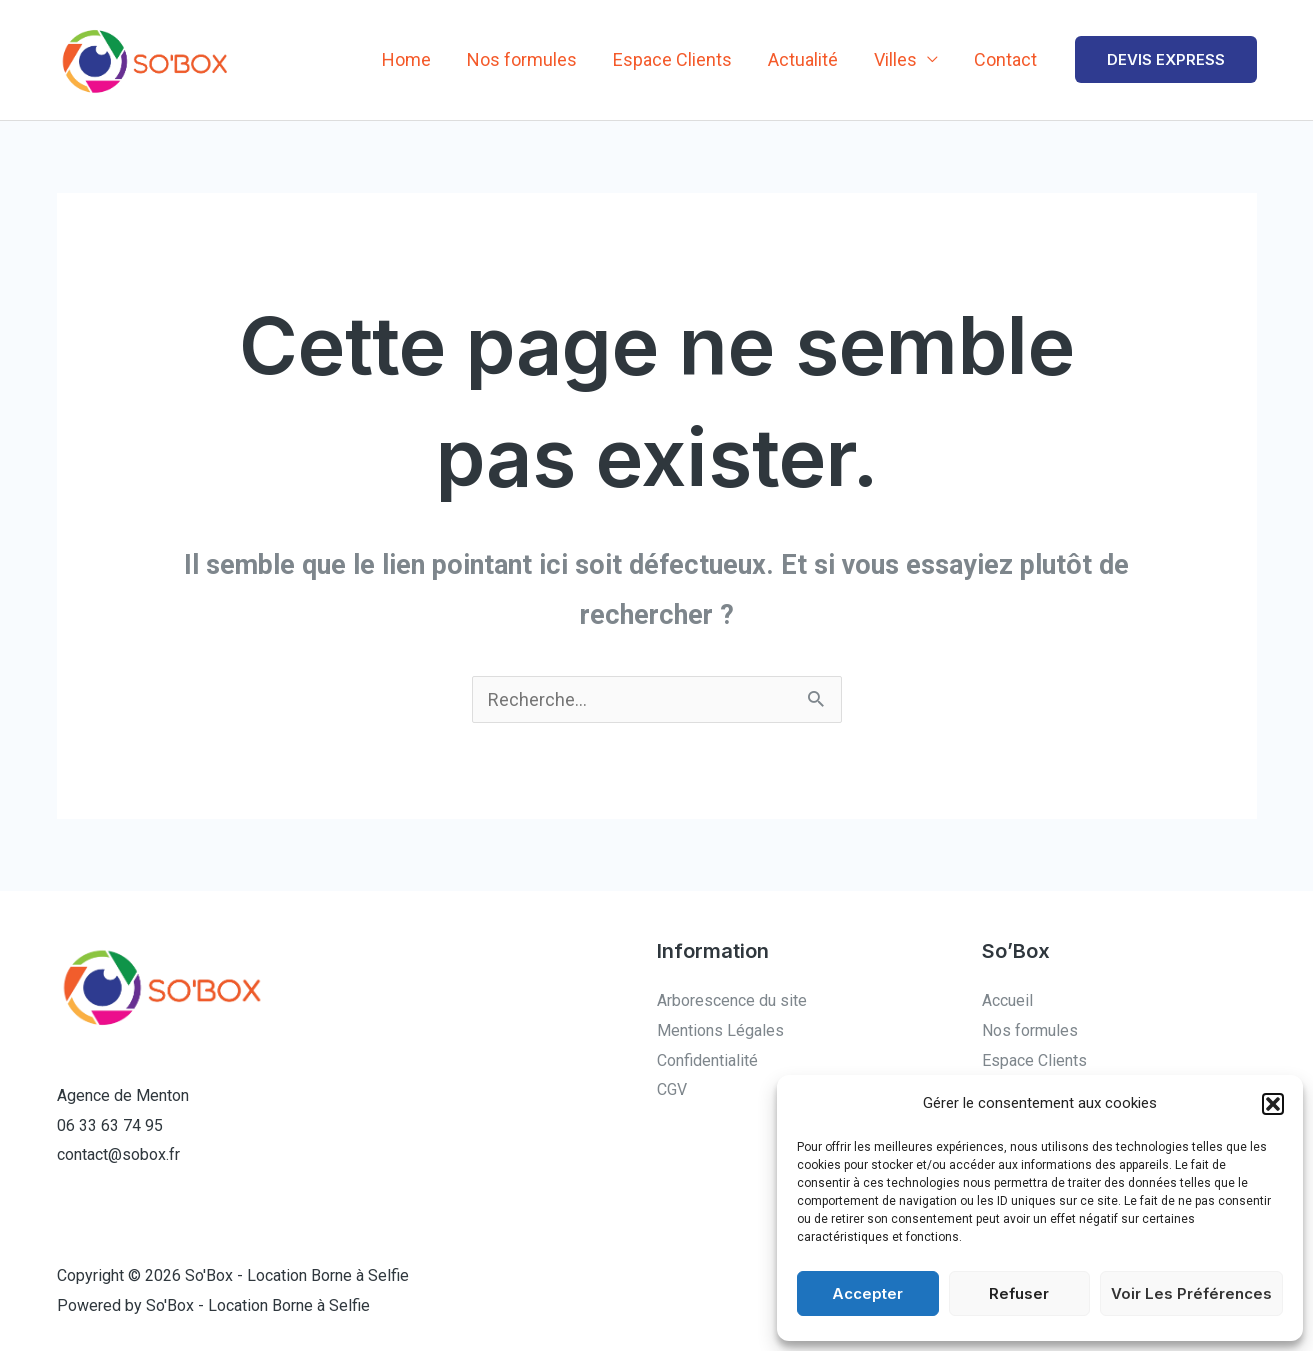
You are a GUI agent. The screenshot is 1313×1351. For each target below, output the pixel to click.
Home (406, 59)
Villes (895, 59)
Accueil (1007, 1000)
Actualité (803, 59)
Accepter (867, 1293)
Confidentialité (707, 1060)
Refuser (1019, 1293)
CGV (672, 1089)
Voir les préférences (1191, 1293)
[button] (1273, 1104)
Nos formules (522, 59)
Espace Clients (672, 59)
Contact (1005, 59)
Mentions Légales (720, 1030)
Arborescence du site (732, 1000)
